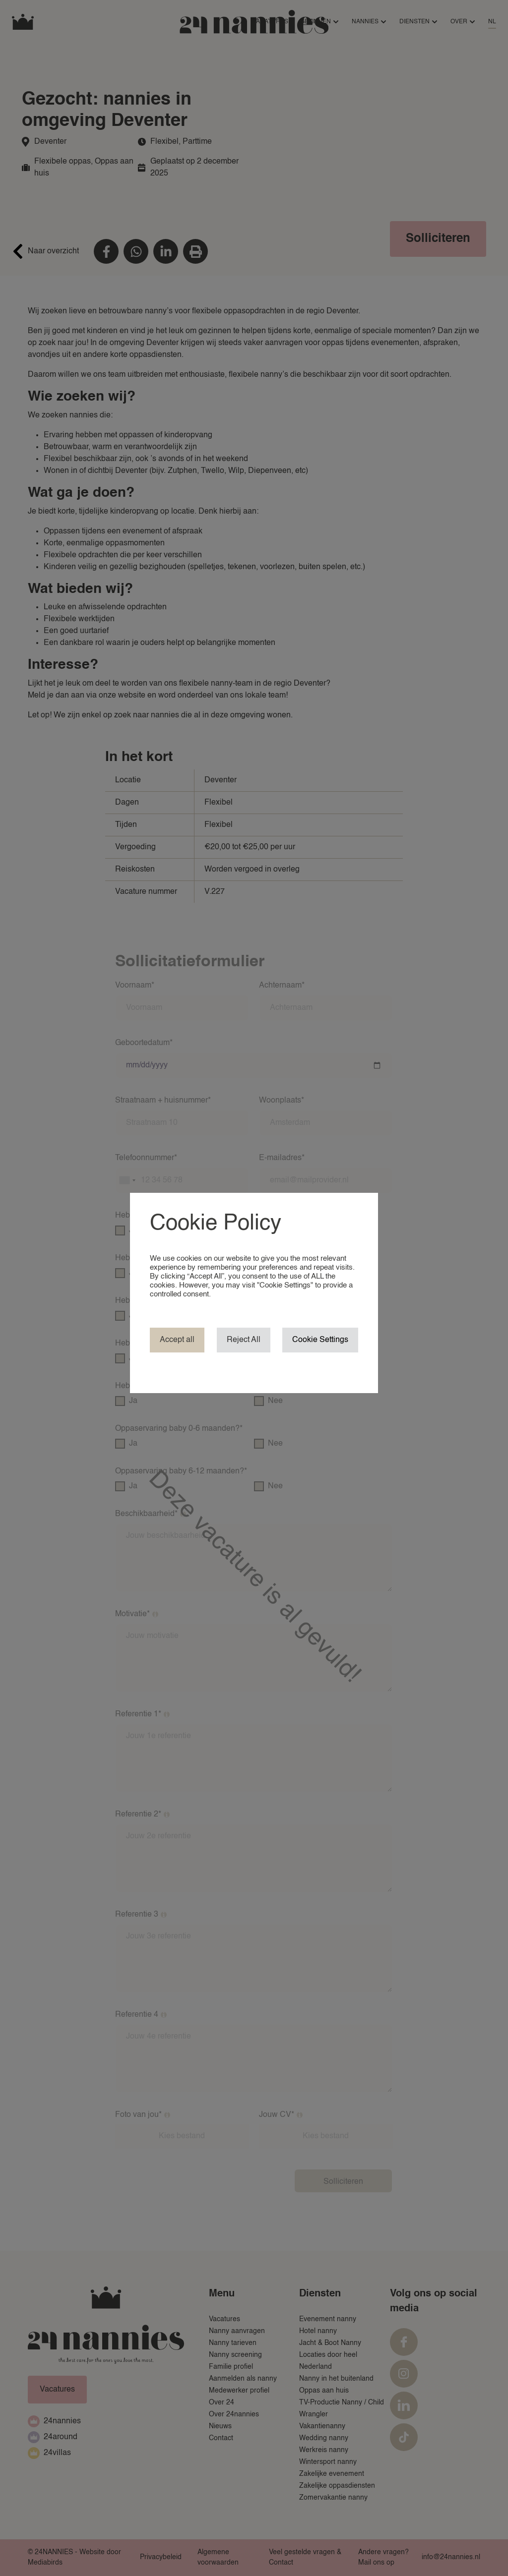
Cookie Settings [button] (320, 1340)
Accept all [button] (177, 1340)
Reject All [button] (243, 1340)
